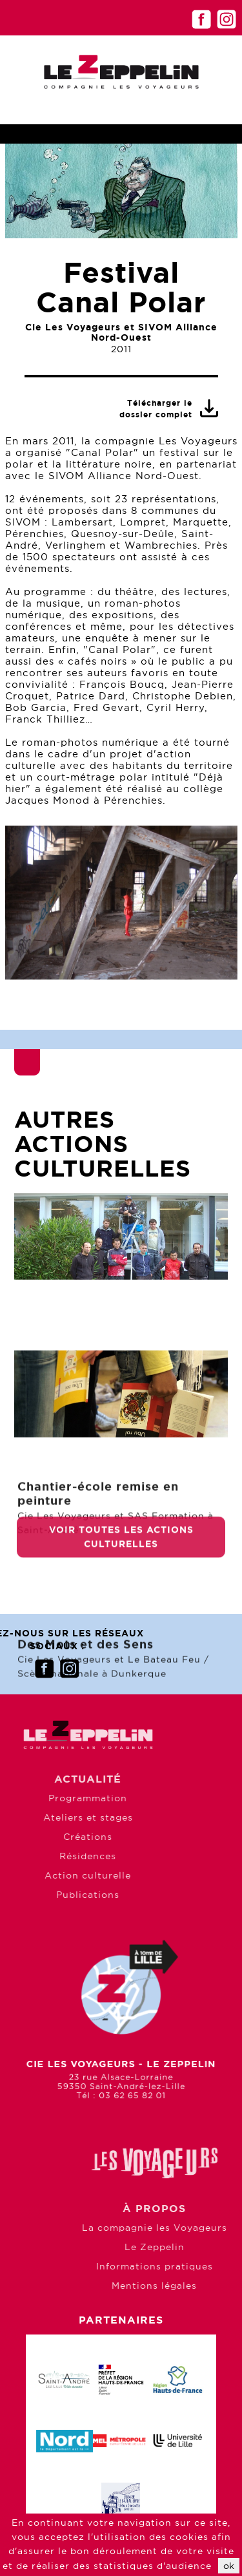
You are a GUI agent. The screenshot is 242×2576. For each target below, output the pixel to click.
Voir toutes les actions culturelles (121, 1554)
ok (228, 2566)
